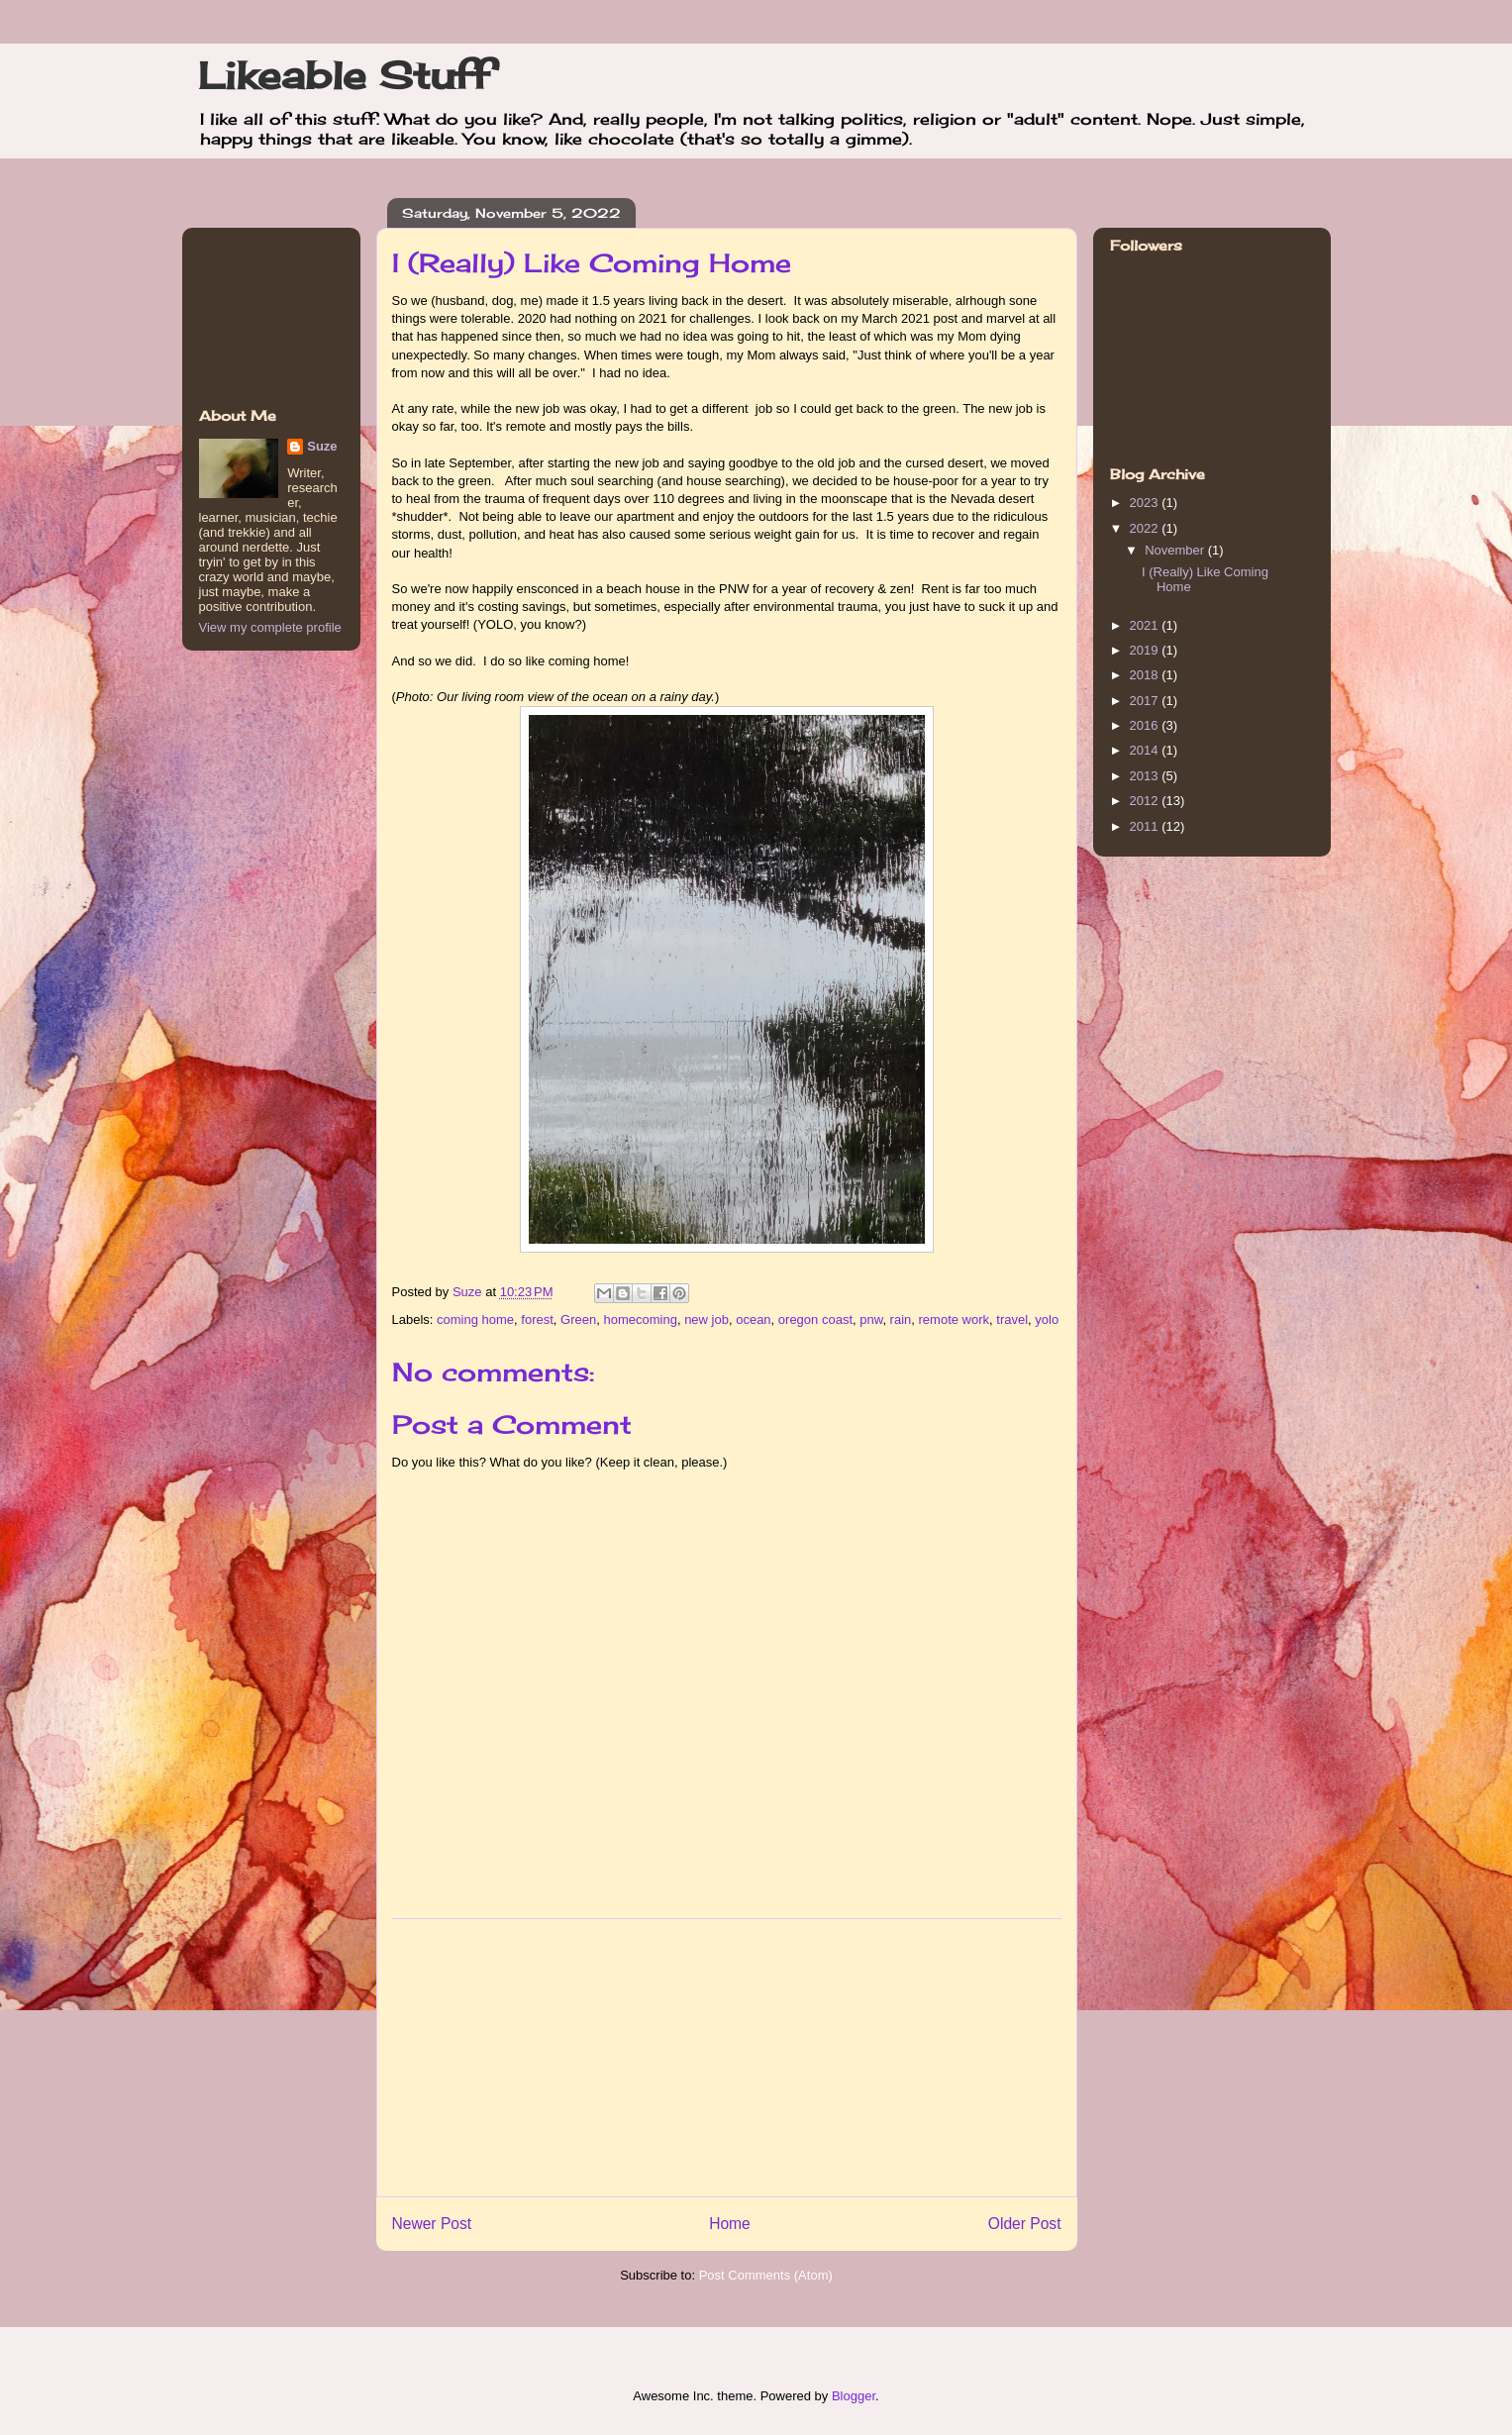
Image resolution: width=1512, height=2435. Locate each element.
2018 (1146, 674)
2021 (1146, 625)
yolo (1046, 1319)
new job (706, 1319)
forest (537, 1319)
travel (1012, 1319)
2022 (1146, 528)
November (1176, 550)
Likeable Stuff (344, 75)
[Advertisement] (726, 2057)
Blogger (853, 2395)
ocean (753, 1319)
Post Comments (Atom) (766, 2275)
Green (578, 1319)
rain (901, 1319)
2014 (1146, 750)
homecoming (639, 1319)
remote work (954, 1319)
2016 (1146, 725)
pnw (870, 1319)
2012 (1146, 800)
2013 (1146, 775)
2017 (1146, 700)
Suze (469, 1291)
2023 (1146, 502)
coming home (475, 1319)
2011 (1146, 826)
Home (730, 2223)
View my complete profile (270, 627)
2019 (1146, 650)
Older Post (1024, 2223)
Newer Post (432, 2223)
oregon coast (815, 1319)
